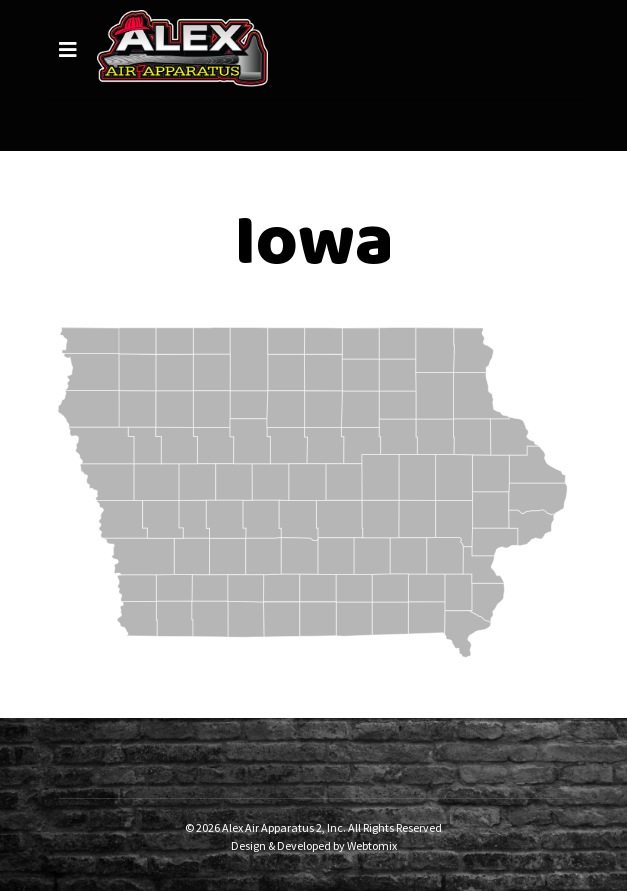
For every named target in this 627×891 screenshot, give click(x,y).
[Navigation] (68, 50)
